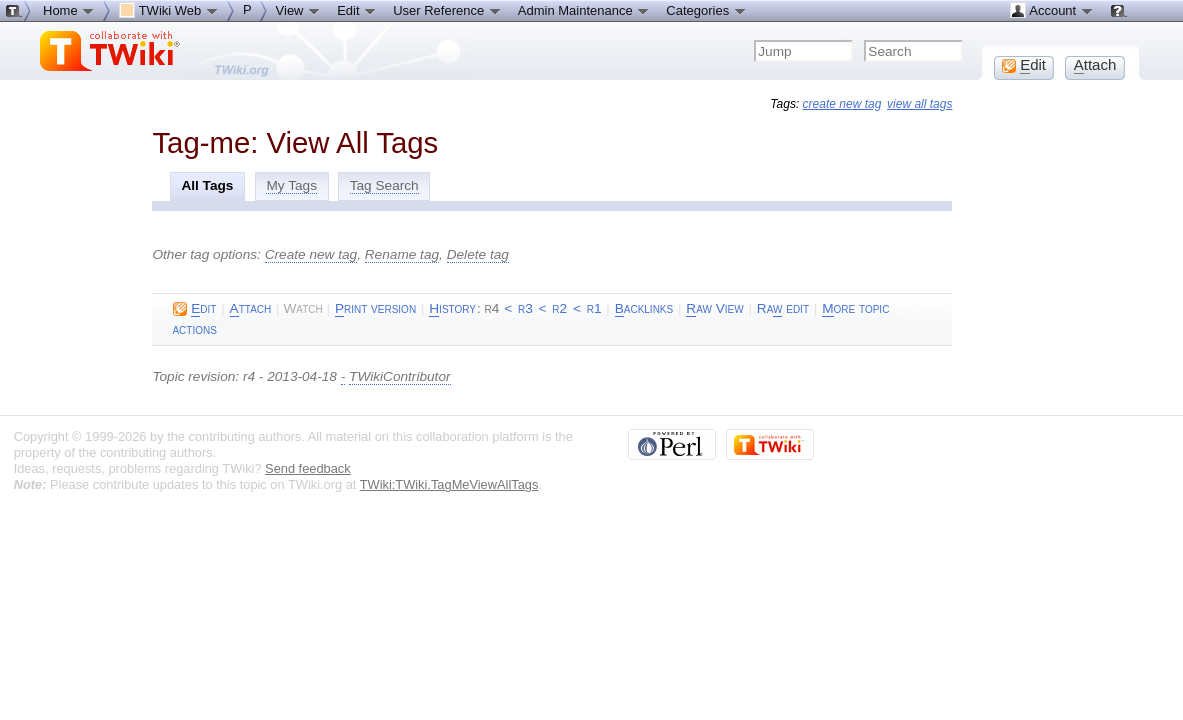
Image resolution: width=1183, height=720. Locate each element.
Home (69, 10)
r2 (559, 308)
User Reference (447, 10)
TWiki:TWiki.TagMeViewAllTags (449, 484)
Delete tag (478, 254)
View (299, 10)
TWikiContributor (399, 376)
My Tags (291, 185)
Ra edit (783, 309)
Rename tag (402, 254)
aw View (714, 309)
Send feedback (308, 468)
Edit (357, 10)
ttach (251, 309)
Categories (706, 10)
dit (194, 309)
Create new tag (311, 254)
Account (1051, 10)
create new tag (842, 104)
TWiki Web (169, 10)
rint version (375, 309)
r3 (525, 308)
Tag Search (384, 185)
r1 (594, 308)
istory (452, 309)
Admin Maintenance (584, 10)
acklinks (644, 309)
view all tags (919, 104)
